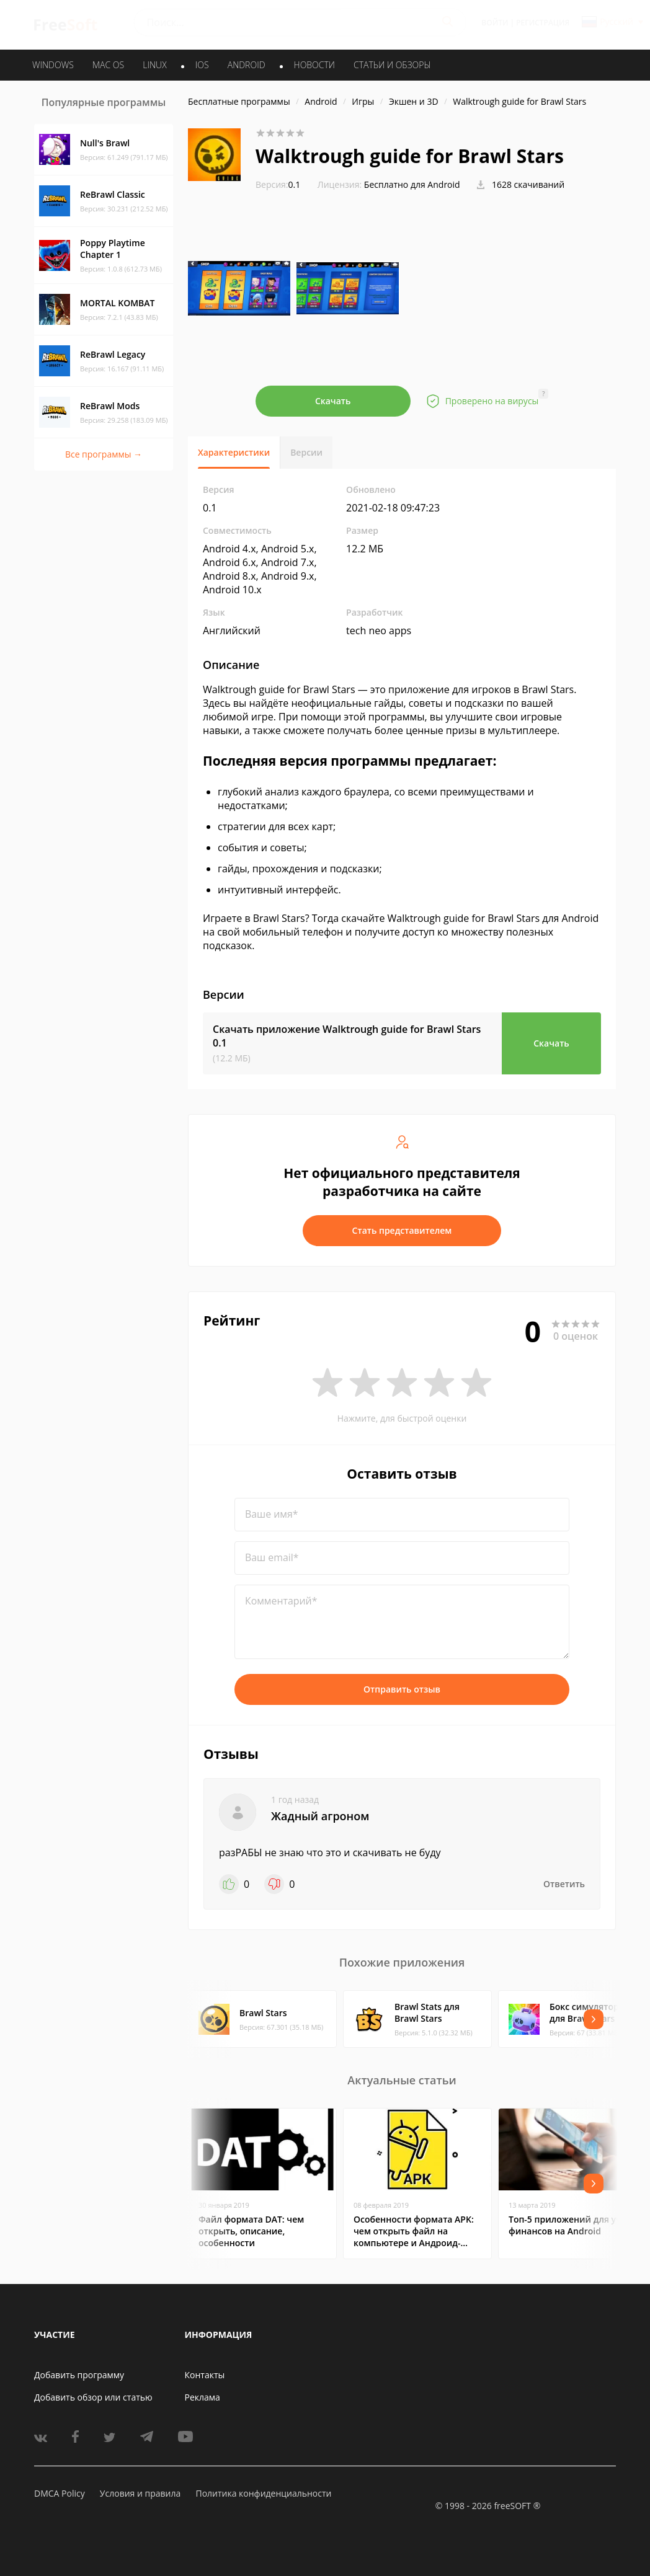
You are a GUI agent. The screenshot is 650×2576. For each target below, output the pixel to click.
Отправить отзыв (401, 1689)
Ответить (564, 1884)
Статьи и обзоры (392, 65)
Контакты (205, 2375)
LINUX (154, 65)
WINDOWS (53, 65)
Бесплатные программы (239, 101)
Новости (314, 65)
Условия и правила (140, 2493)
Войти (494, 22)
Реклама (202, 2397)
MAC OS (108, 65)
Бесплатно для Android (412, 184)
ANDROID (246, 65)
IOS (202, 65)
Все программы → (103, 454)
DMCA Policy (59, 2493)
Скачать (333, 401)
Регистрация (542, 22)
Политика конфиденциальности (263, 2493)
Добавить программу (79, 2375)
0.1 (278, 184)
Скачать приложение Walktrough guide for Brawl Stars (347, 1036)
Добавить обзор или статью (93, 2397)
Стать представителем (402, 1230)
